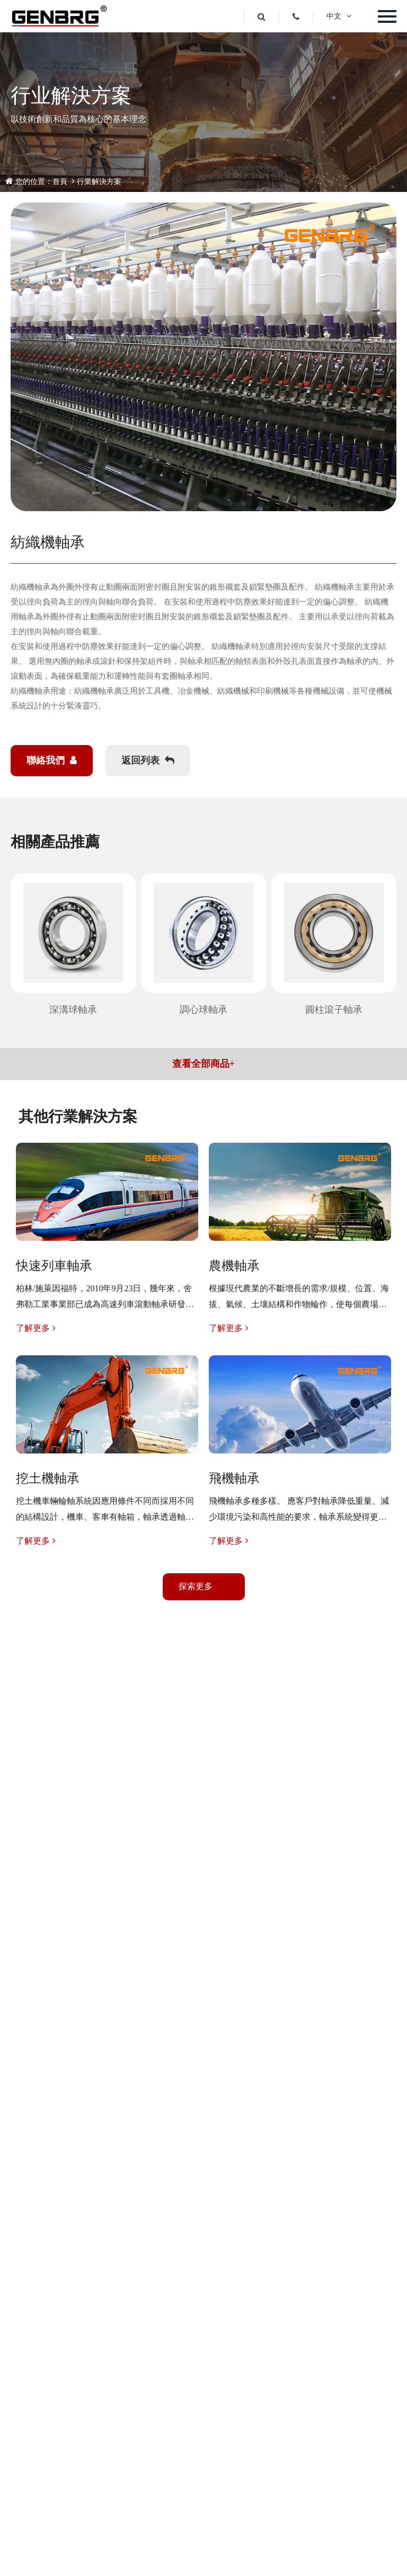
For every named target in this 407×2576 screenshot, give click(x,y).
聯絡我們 (51, 760)
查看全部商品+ (203, 1063)
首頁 (59, 182)
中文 (338, 16)
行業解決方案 (99, 182)
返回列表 (147, 760)
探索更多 (196, 1586)
